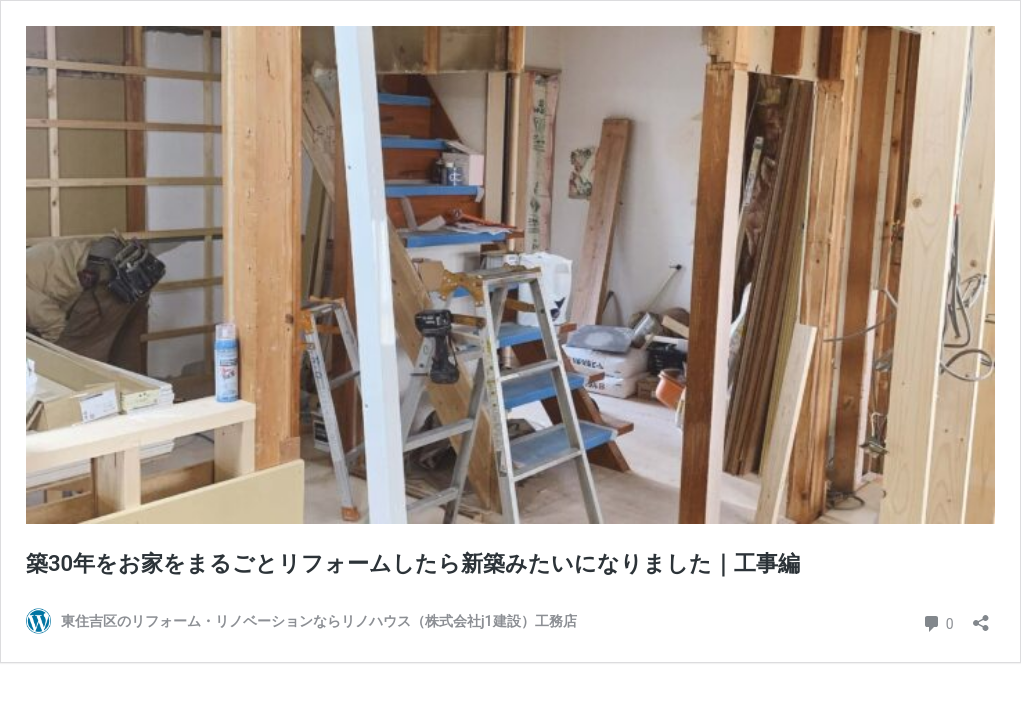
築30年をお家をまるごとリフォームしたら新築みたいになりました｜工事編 (413, 563)
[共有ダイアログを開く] (981, 616)
